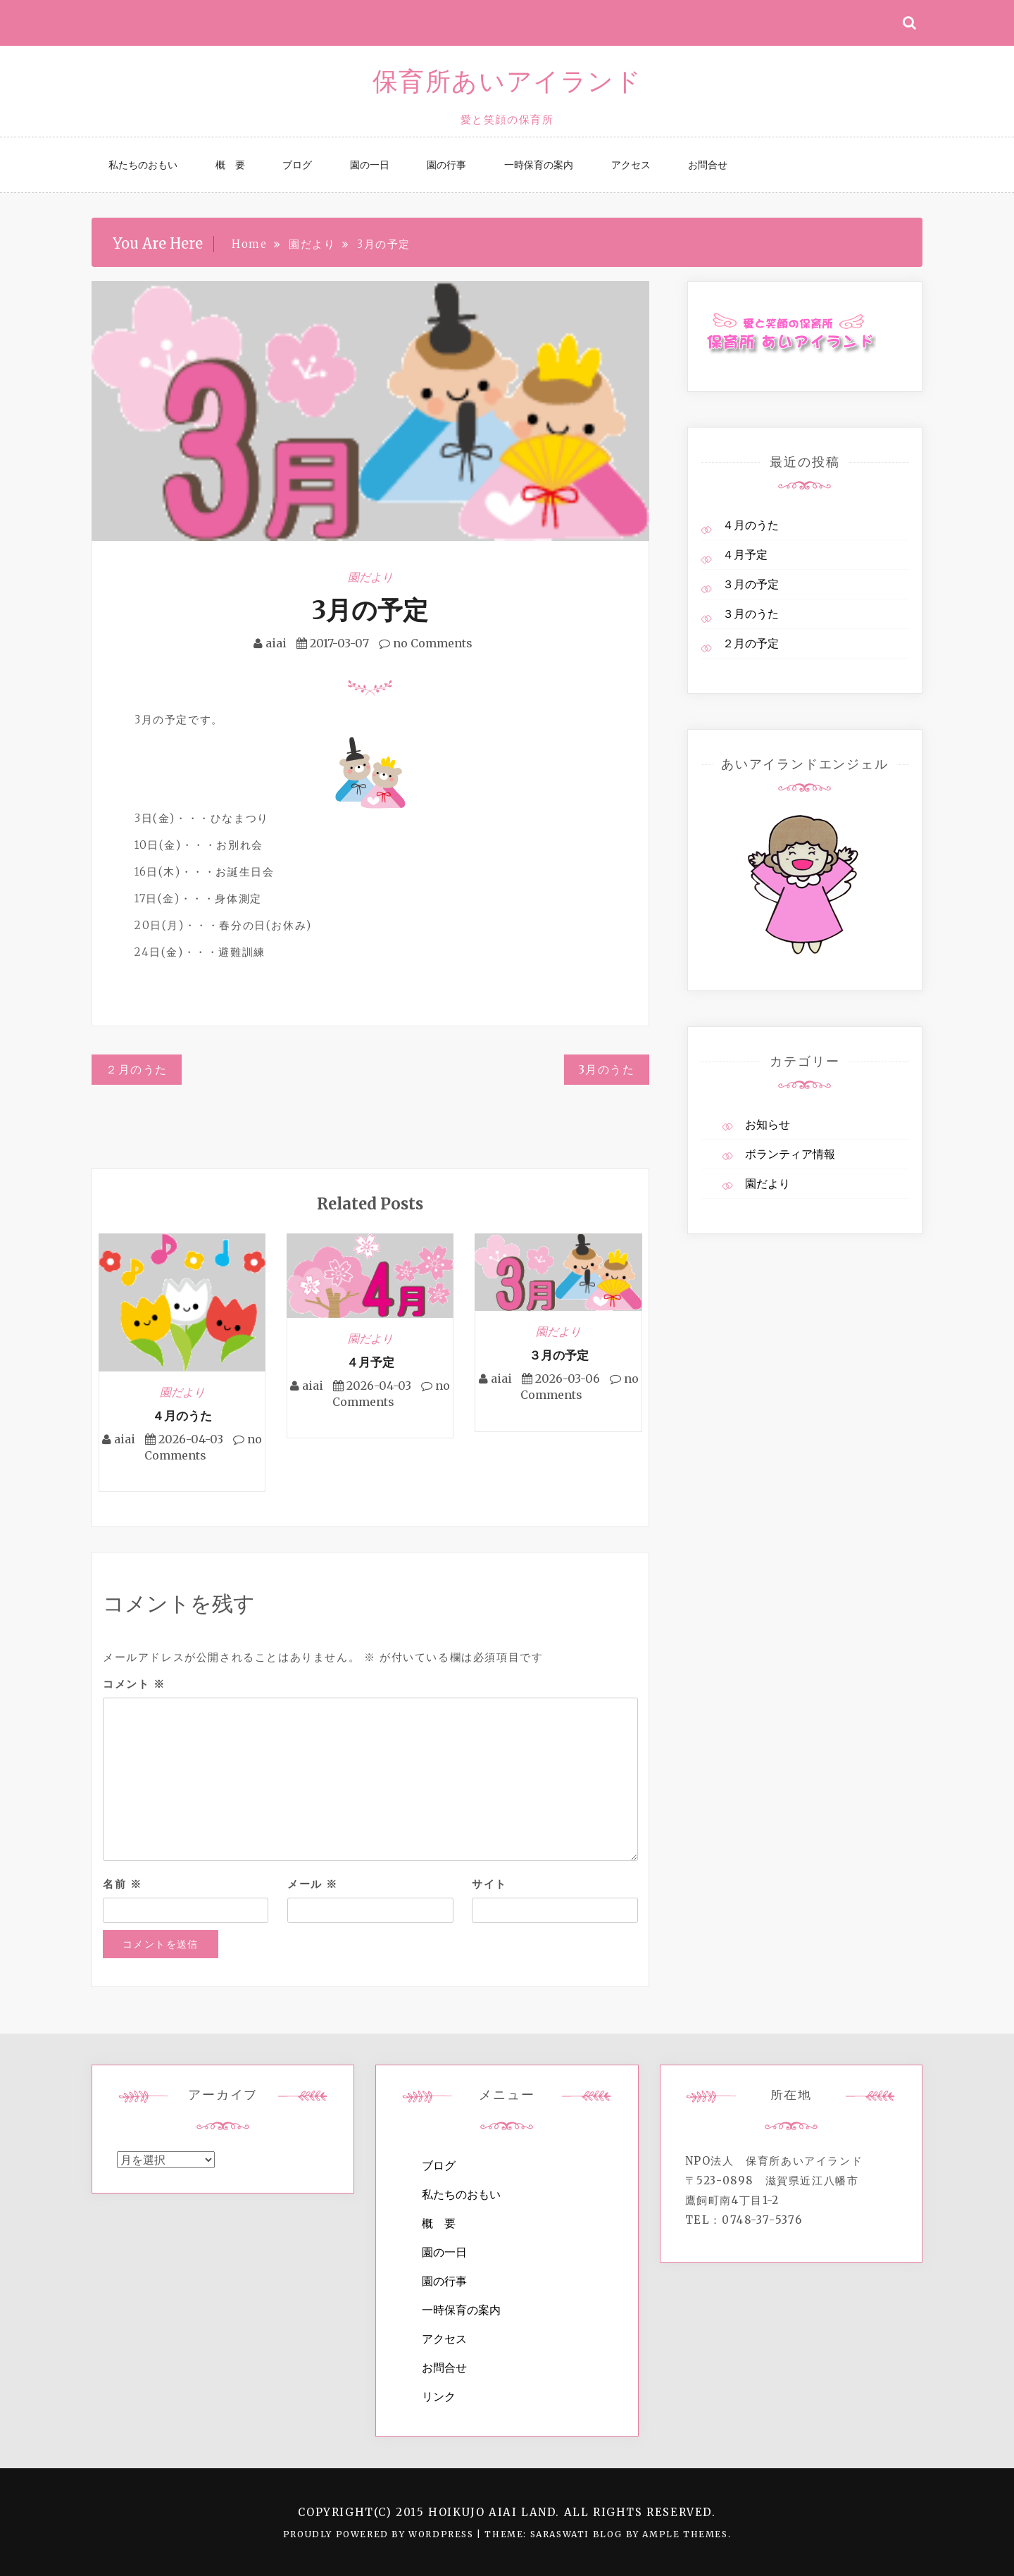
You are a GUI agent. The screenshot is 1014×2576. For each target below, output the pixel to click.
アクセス (631, 164)
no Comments (425, 643)
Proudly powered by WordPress (380, 2534)
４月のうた (182, 1416)
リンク (439, 2396)
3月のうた (606, 1069)
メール (312, 1884)
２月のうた (137, 1069)
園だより (370, 577)
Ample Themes (684, 2534)
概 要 (230, 164)
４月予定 (370, 1362)
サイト (489, 1884)
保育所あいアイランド (507, 81)
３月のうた (750, 613)
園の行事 (446, 164)
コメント (134, 1684)
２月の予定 (750, 643)
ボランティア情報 (790, 1154)
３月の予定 (559, 1355)
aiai (276, 643)
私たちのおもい (142, 164)
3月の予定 (370, 610)
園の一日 (369, 164)
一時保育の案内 (538, 164)
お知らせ (767, 1124)
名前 (122, 1884)
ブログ (297, 164)
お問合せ (707, 164)
